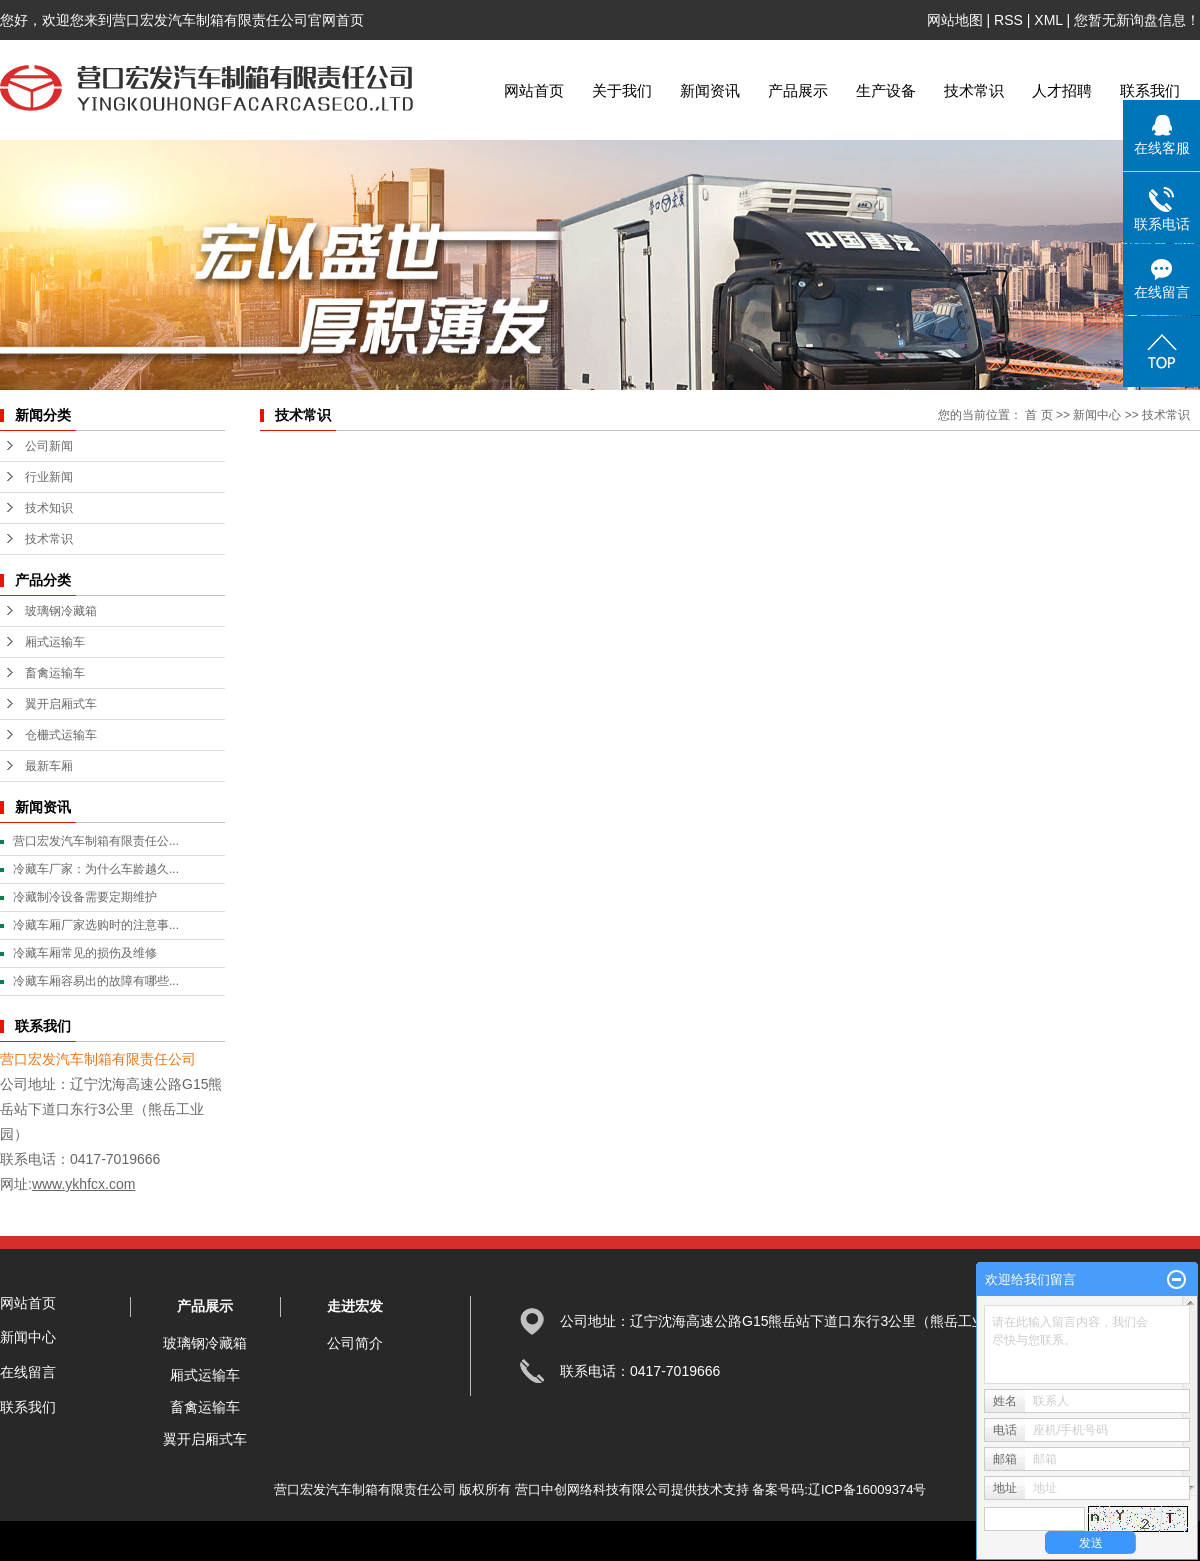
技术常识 (974, 90)
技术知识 (49, 508)
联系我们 (1150, 90)
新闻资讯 (710, 90)
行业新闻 (49, 477)
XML (1048, 20)
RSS (1008, 20)
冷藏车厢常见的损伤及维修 (85, 953)
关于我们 (622, 90)
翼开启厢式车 (61, 704)
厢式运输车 (55, 642)
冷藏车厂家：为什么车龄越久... (96, 869)
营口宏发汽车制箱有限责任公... (96, 841)
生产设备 (886, 90)
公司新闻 (49, 446)
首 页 (1038, 415)
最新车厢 (49, 766)
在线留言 (28, 1372)
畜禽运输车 (55, 673)
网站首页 (534, 90)
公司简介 (355, 1343)
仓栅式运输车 (61, 735)
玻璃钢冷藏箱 (61, 611)
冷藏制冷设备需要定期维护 (85, 897)
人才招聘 (1062, 90)
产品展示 (798, 90)
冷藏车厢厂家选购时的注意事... (96, 925)
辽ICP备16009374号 (867, 1489)
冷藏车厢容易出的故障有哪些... (96, 981)
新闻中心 (1097, 415)
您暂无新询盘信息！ (1137, 20)
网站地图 (955, 20)
